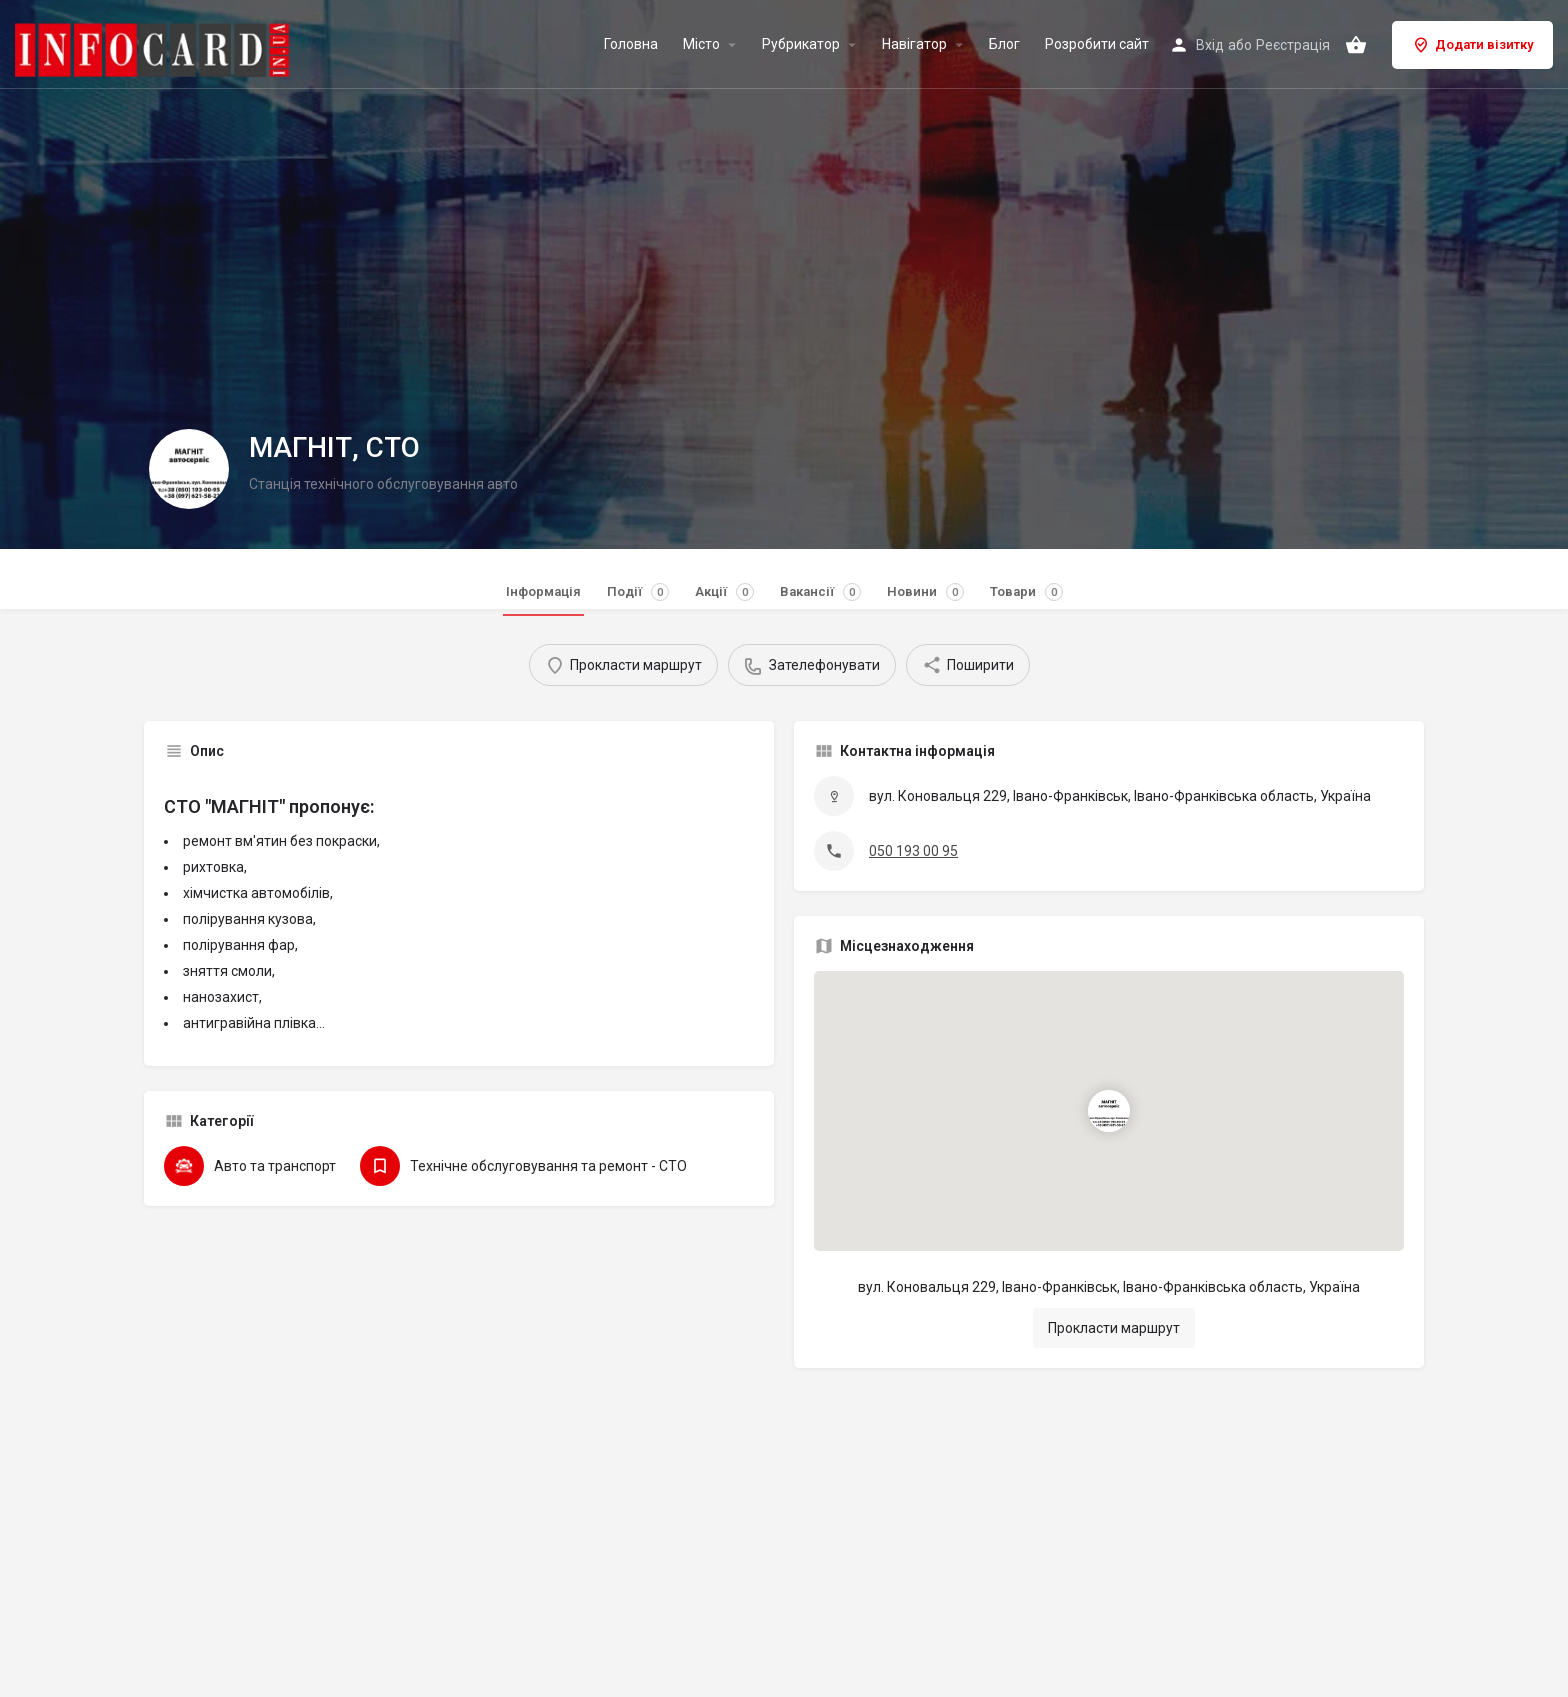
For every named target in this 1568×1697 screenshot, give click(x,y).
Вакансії (820, 592)
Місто (701, 44)
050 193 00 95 (913, 851)
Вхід (1210, 45)
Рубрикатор (801, 44)
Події (638, 592)
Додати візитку (1472, 45)
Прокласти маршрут (1114, 1328)
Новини (925, 592)
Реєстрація (1293, 45)
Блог (1004, 44)
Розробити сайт (1097, 44)
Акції (724, 592)
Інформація (543, 591)
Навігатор (914, 44)
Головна (631, 44)
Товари (1026, 592)
